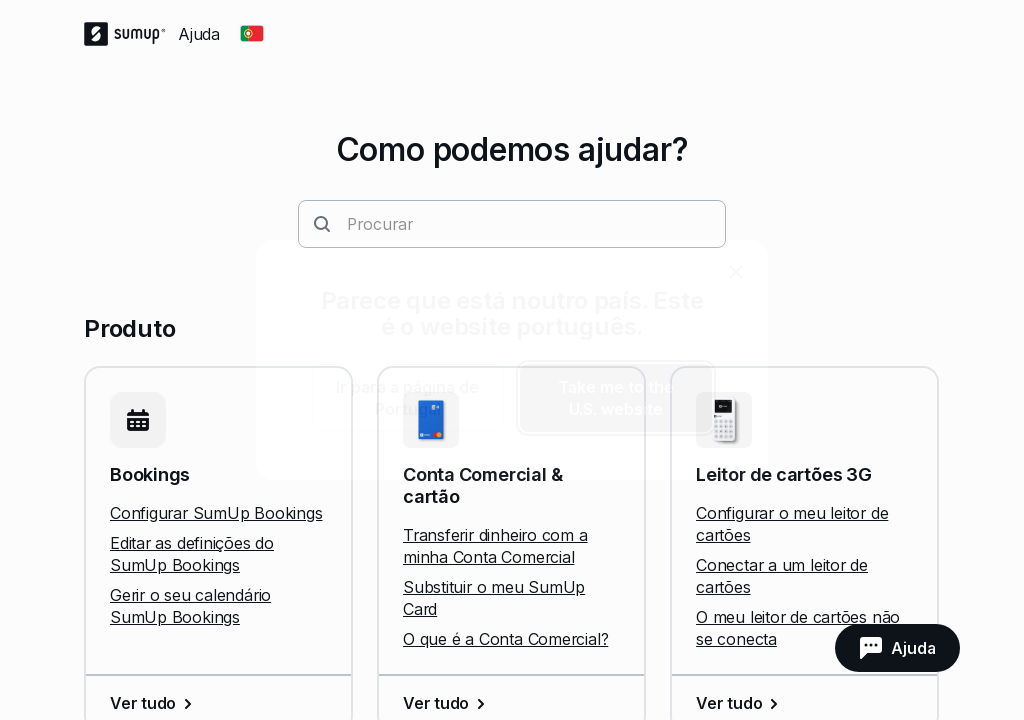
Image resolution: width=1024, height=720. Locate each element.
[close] (736, 272)
